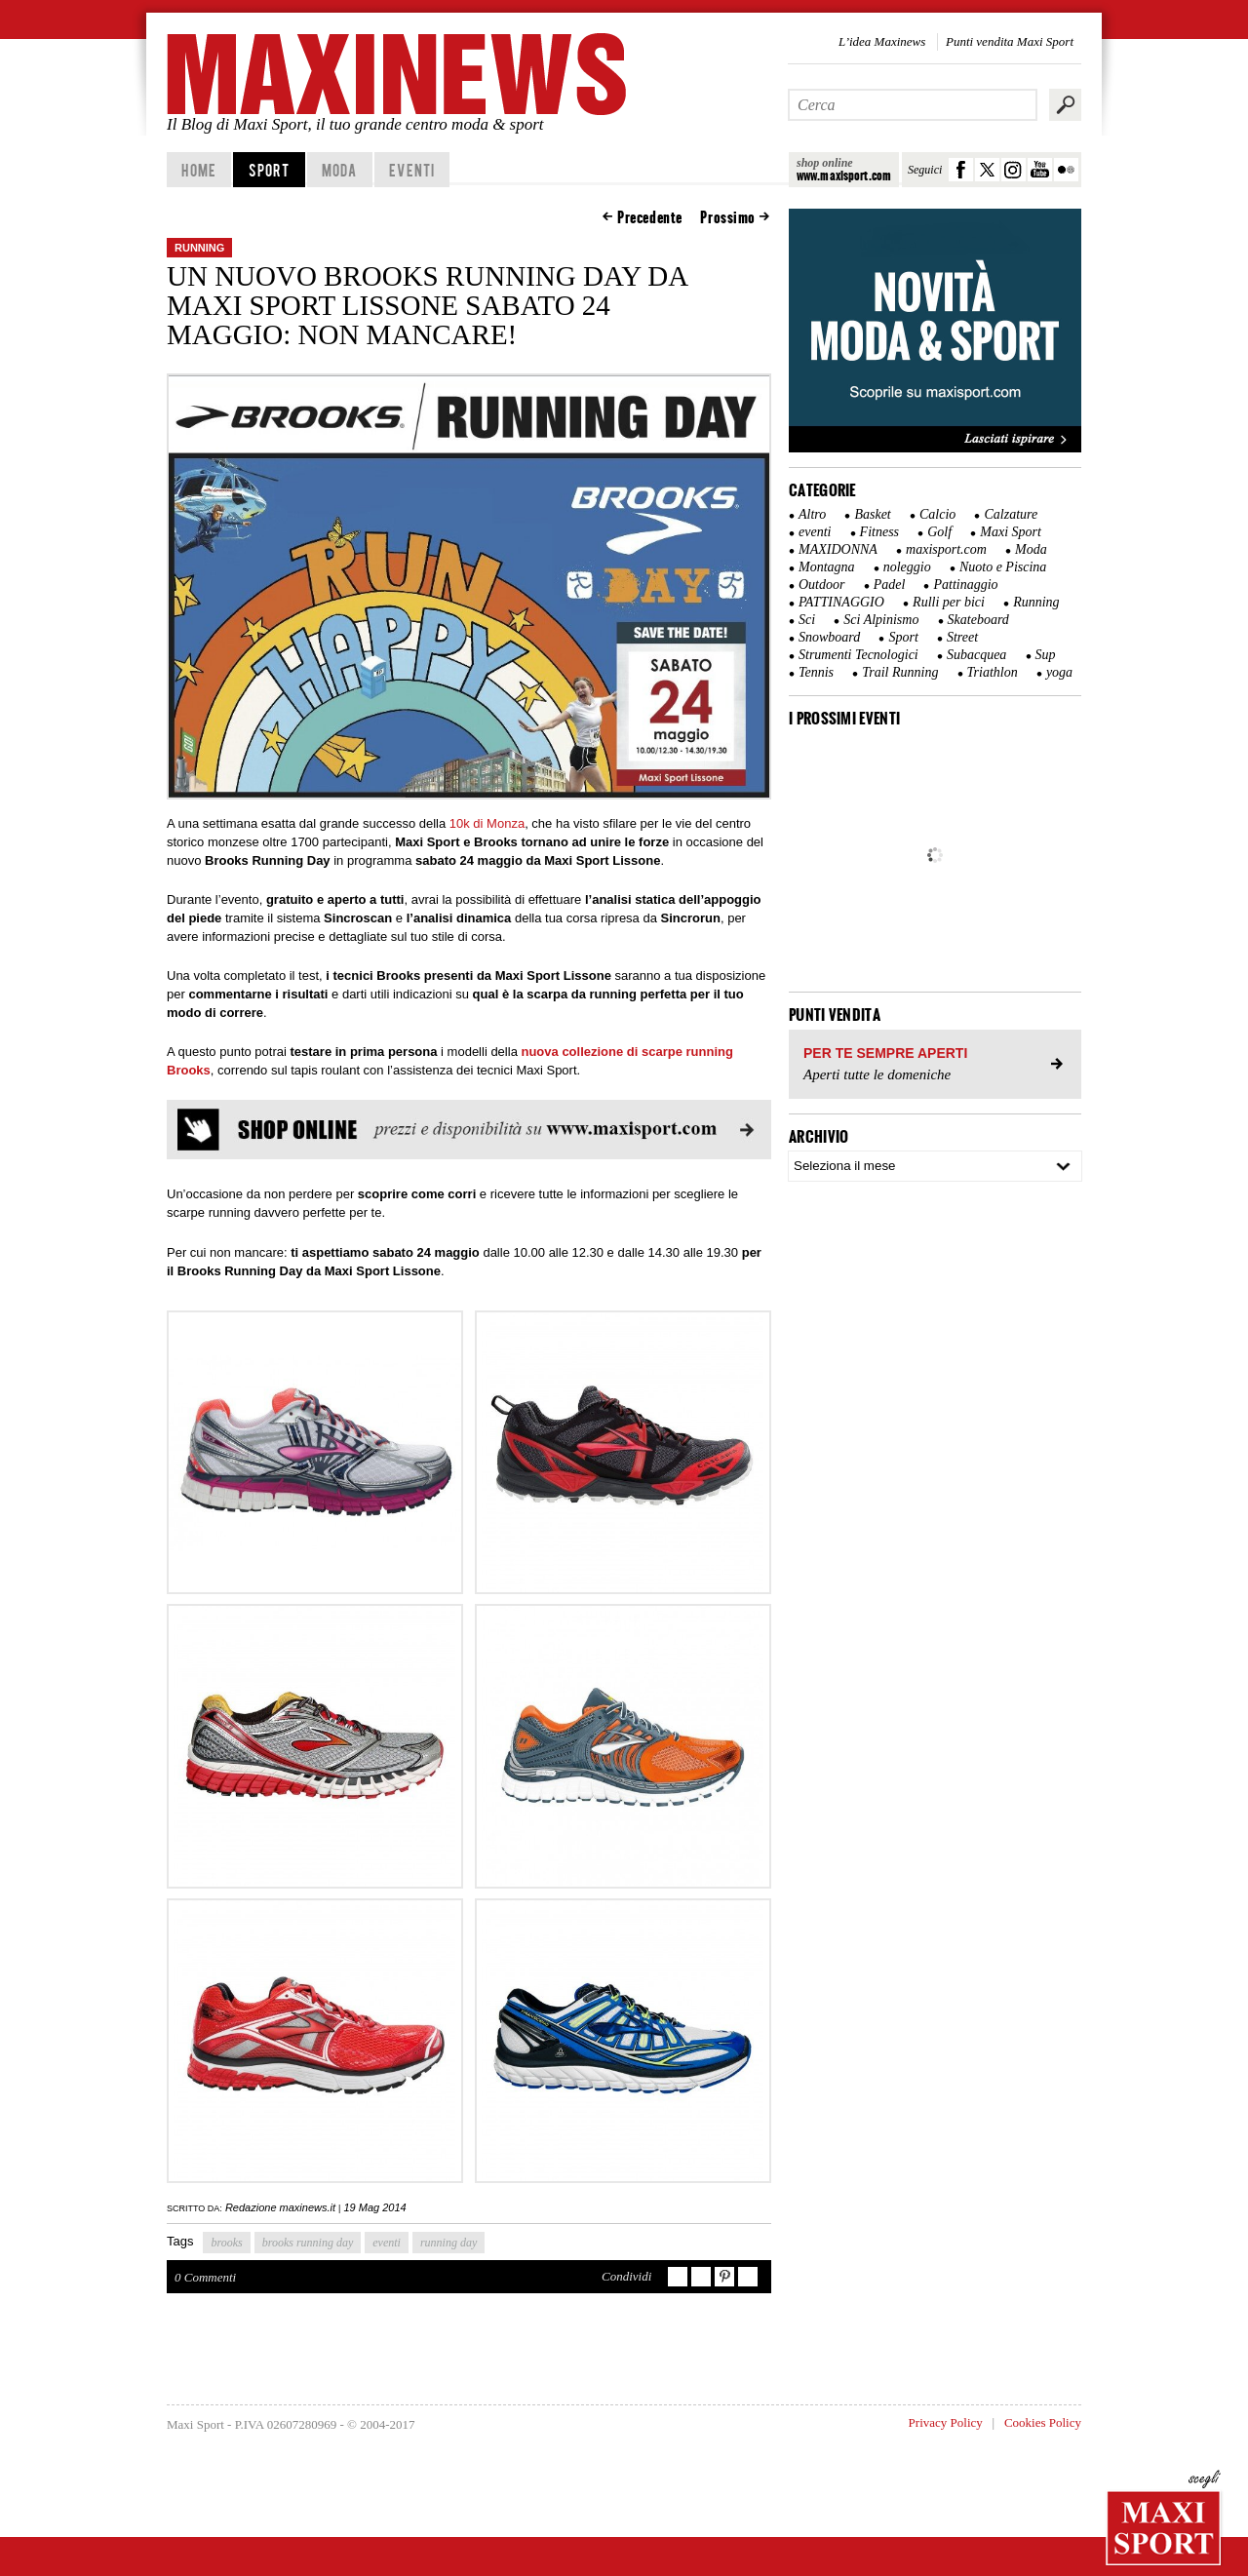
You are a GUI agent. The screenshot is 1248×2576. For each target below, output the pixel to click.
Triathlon (992, 672)
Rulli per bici (949, 602)
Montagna (827, 567)
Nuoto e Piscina (1002, 567)
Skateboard (978, 619)
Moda (339, 169)
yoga (1059, 672)
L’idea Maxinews (881, 41)
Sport (270, 169)
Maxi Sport (1010, 532)
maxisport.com (946, 549)
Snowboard (829, 637)
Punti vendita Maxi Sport (1009, 41)
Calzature (1010, 514)
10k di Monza (487, 823)
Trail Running (900, 672)
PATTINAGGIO (841, 602)
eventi (386, 2242)
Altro (812, 514)
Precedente (649, 217)
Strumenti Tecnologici (858, 654)
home (198, 169)
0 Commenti (205, 2277)
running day (448, 2242)
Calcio (937, 514)
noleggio (907, 567)
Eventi (412, 169)
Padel (890, 584)
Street (962, 637)
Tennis (816, 672)
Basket (872, 514)
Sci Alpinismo (880, 619)
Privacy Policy (946, 2422)
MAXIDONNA (838, 549)
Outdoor (821, 584)
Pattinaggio (965, 584)
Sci (807, 619)
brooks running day (308, 2242)
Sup (1045, 654)
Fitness (879, 532)
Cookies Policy (1042, 2422)
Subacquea (976, 654)
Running (199, 248)
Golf (939, 532)
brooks (226, 2242)
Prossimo (728, 217)
